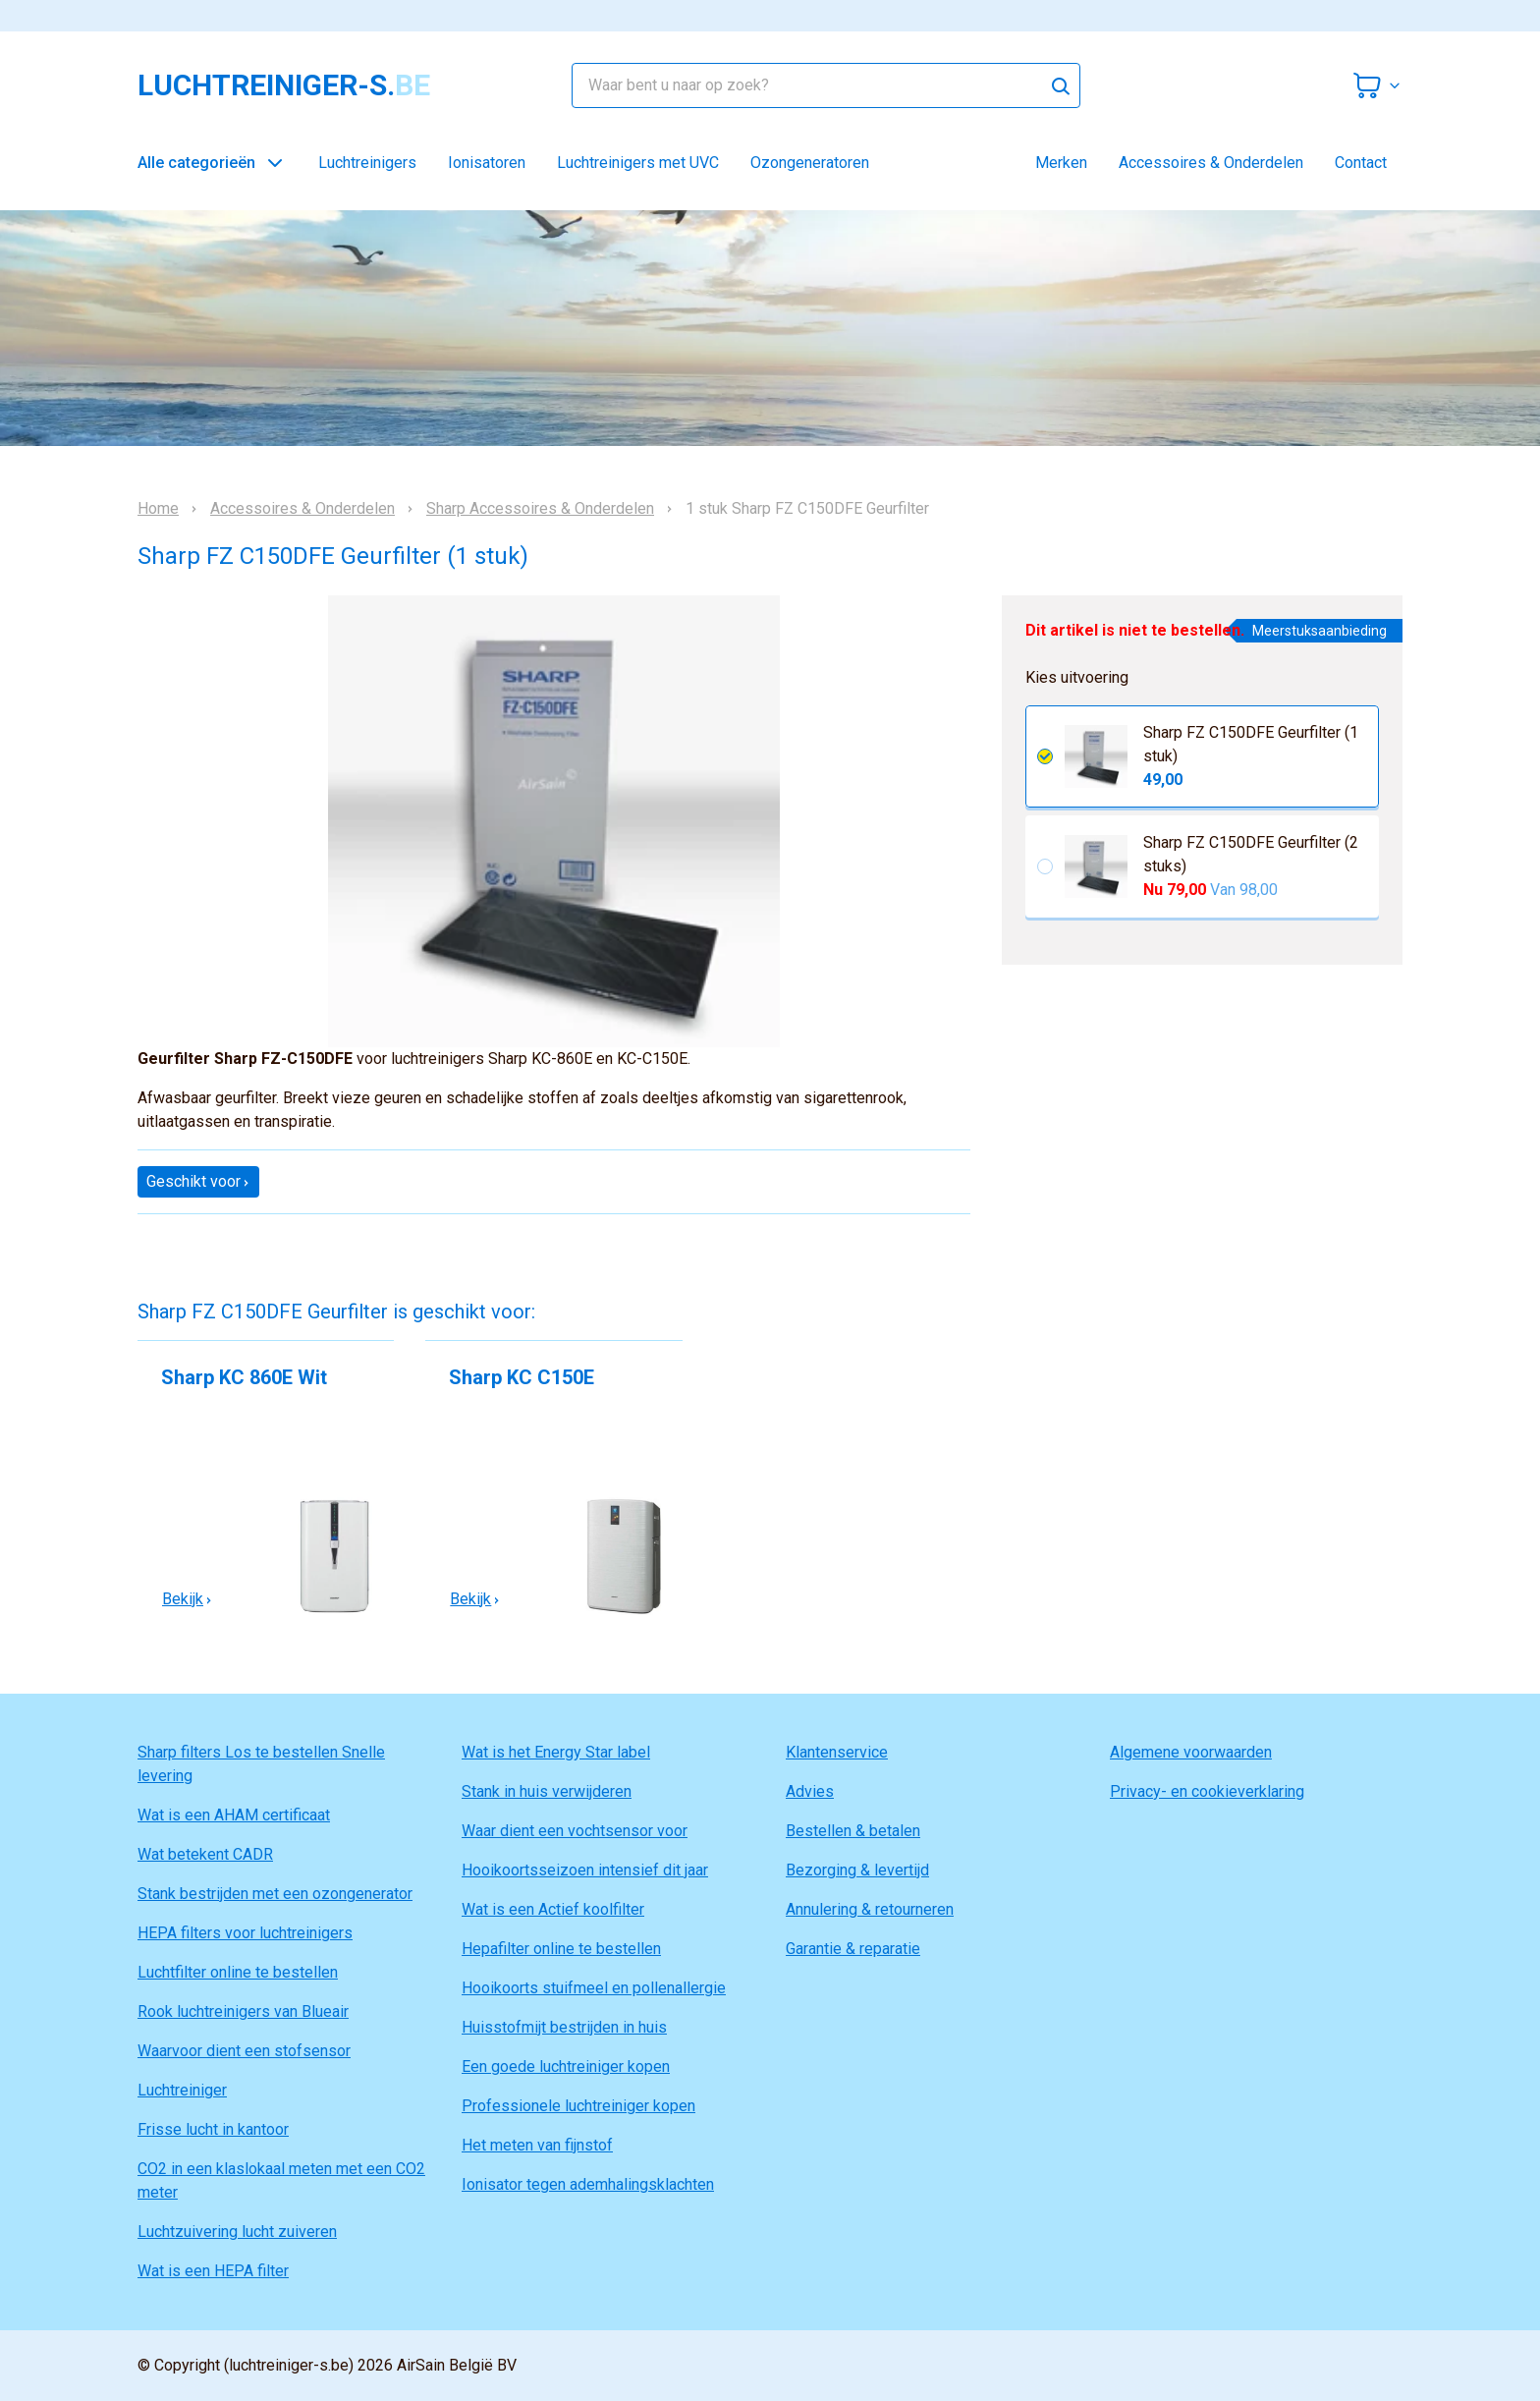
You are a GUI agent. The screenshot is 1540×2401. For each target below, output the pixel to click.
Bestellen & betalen (853, 1830)
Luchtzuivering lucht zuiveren (237, 2231)
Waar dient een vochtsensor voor (575, 1830)
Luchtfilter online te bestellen (238, 1972)
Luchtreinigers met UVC (638, 162)
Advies (810, 1791)
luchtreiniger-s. (284, 85)
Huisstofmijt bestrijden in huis (564, 2027)
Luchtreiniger (182, 2090)
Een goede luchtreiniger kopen (566, 2066)
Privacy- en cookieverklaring (1207, 1791)
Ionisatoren (486, 162)
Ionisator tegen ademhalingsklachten (588, 2184)
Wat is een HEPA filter (213, 2270)
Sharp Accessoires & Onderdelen (540, 509)
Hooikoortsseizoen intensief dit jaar (585, 1870)
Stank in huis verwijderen (547, 1791)
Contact (1361, 162)
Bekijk (187, 1599)
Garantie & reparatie (853, 1948)
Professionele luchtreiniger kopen (578, 2105)
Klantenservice (837, 1752)
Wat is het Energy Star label (556, 1752)
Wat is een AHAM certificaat (234, 1815)
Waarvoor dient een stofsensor (244, 2050)
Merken (1061, 162)
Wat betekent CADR (205, 1854)
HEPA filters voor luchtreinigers (245, 1933)
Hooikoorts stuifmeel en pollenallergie (594, 1988)
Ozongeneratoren (809, 162)
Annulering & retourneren (870, 1909)
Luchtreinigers (367, 162)
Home (158, 509)
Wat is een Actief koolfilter (553, 1909)
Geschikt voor (198, 1181)
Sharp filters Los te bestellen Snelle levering (261, 1764)
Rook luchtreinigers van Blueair (243, 2011)
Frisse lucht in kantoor (213, 2129)
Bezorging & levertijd (857, 1870)
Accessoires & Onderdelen (1211, 162)
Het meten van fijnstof (537, 2145)
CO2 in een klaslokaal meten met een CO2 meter (281, 2180)
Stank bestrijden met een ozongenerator (275, 1893)
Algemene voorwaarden (1191, 1752)
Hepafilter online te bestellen (561, 1948)
